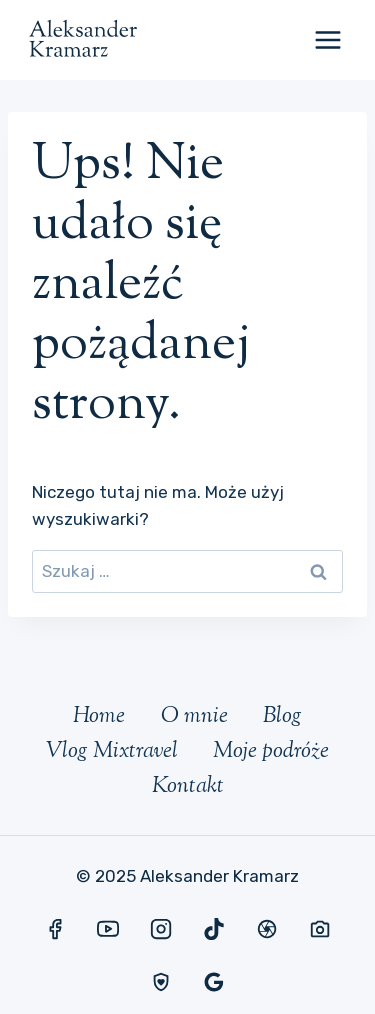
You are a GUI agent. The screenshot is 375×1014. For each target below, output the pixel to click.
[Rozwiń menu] (327, 39)
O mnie (194, 717)
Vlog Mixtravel (112, 752)
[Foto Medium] (320, 929)
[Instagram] (161, 929)
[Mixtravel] (267, 929)
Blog (282, 717)
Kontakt (188, 787)
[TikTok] (214, 929)
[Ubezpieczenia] (161, 982)
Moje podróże (271, 752)
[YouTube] (108, 929)
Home (99, 717)
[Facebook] (55, 929)
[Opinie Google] (214, 982)
